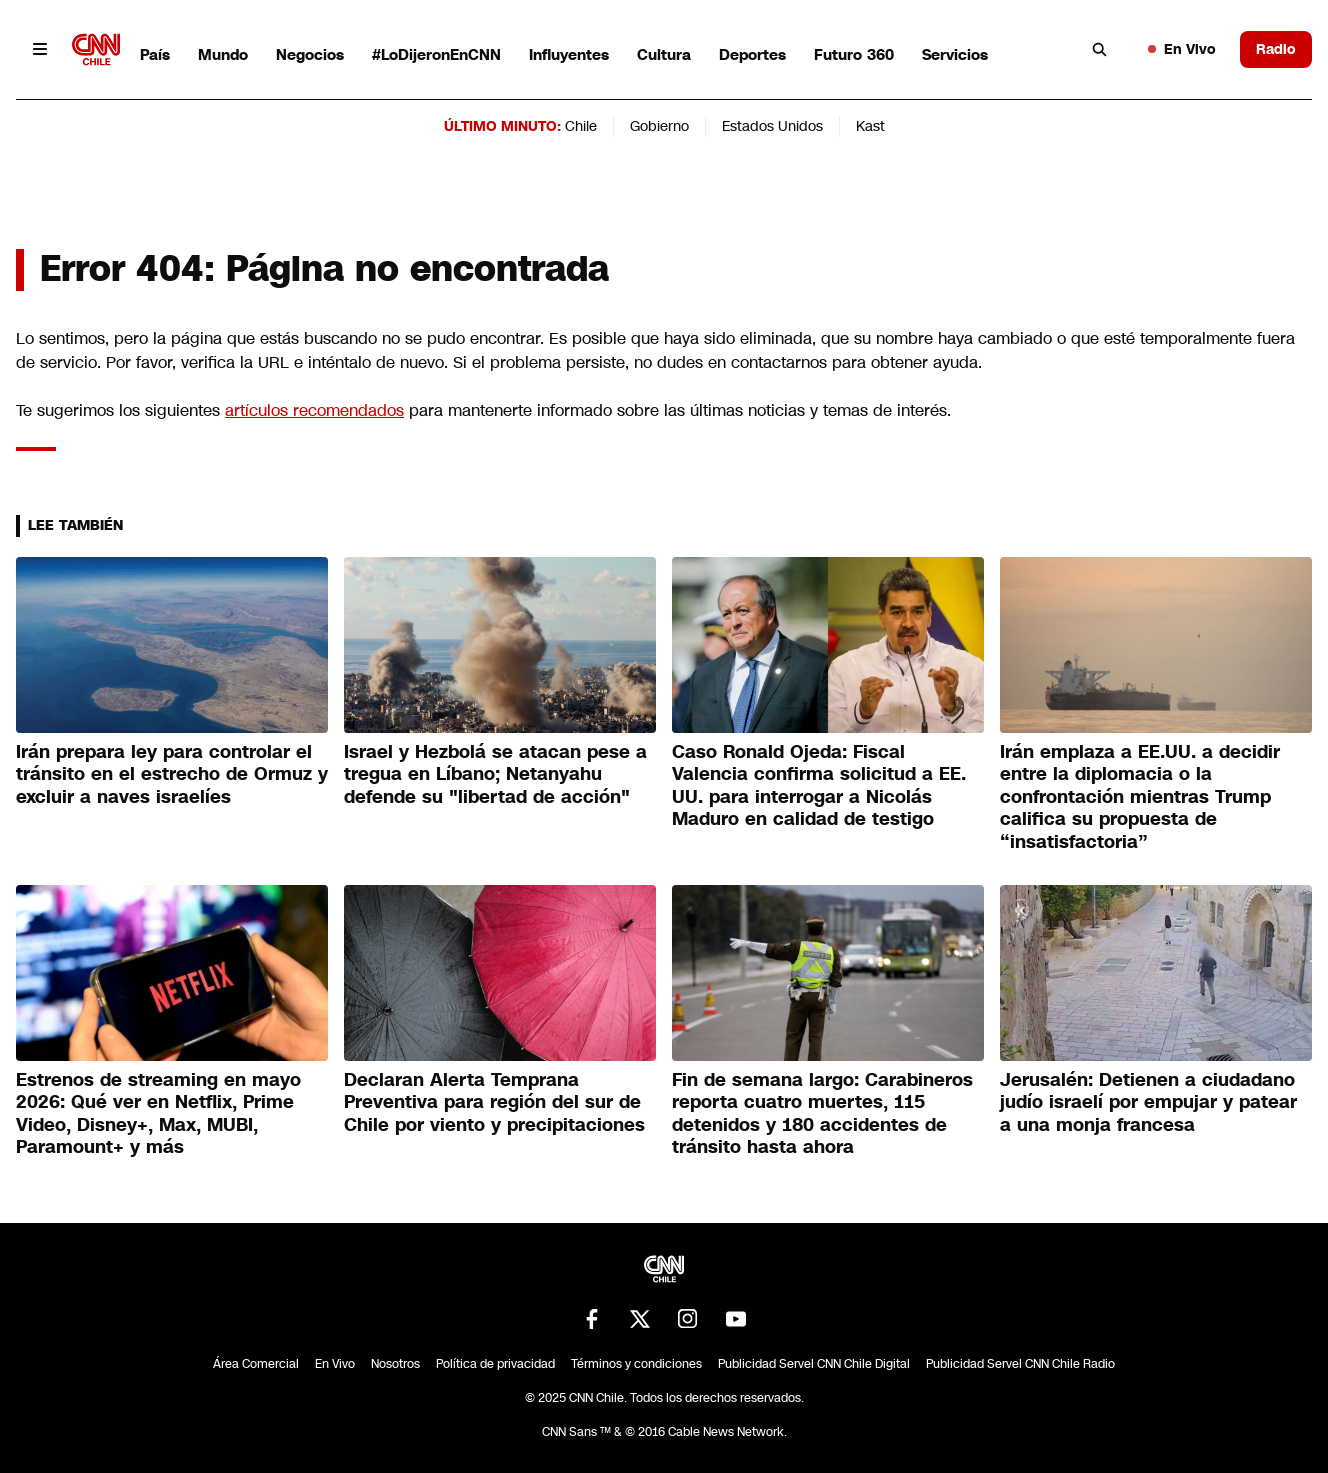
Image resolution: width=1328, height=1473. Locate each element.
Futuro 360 (854, 54)
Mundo (223, 54)
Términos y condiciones (636, 1364)
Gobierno (659, 126)
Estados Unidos (772, 126)
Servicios (955, 54)
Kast (870, 126)
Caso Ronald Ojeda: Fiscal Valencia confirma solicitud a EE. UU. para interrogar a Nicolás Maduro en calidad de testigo (819, 786)
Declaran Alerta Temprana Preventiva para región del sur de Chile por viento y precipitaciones (494, 1102)
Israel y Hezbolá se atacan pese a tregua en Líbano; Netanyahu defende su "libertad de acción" (495, 774)
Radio (1276, 49)
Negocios (310, 54)
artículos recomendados (314, 410)
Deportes (752, 54)
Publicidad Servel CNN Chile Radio (1020, 1364)
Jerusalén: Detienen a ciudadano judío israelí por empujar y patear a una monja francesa (1148, 1102)
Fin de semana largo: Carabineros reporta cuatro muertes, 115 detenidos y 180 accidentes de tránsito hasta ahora (822, 1114)
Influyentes (569, 54)
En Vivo (1182, 49)
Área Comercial (256, 1364)
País (155, 54)
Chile (581, 126)
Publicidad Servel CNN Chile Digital (814, 1364)
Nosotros (395, 1364)
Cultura (664, 54)
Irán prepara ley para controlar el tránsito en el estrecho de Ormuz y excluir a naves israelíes (172, 774)
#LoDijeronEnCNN (436, 54)
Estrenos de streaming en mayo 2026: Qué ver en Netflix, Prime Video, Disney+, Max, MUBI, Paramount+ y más (158, 1114)
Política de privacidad (495, 1364)
